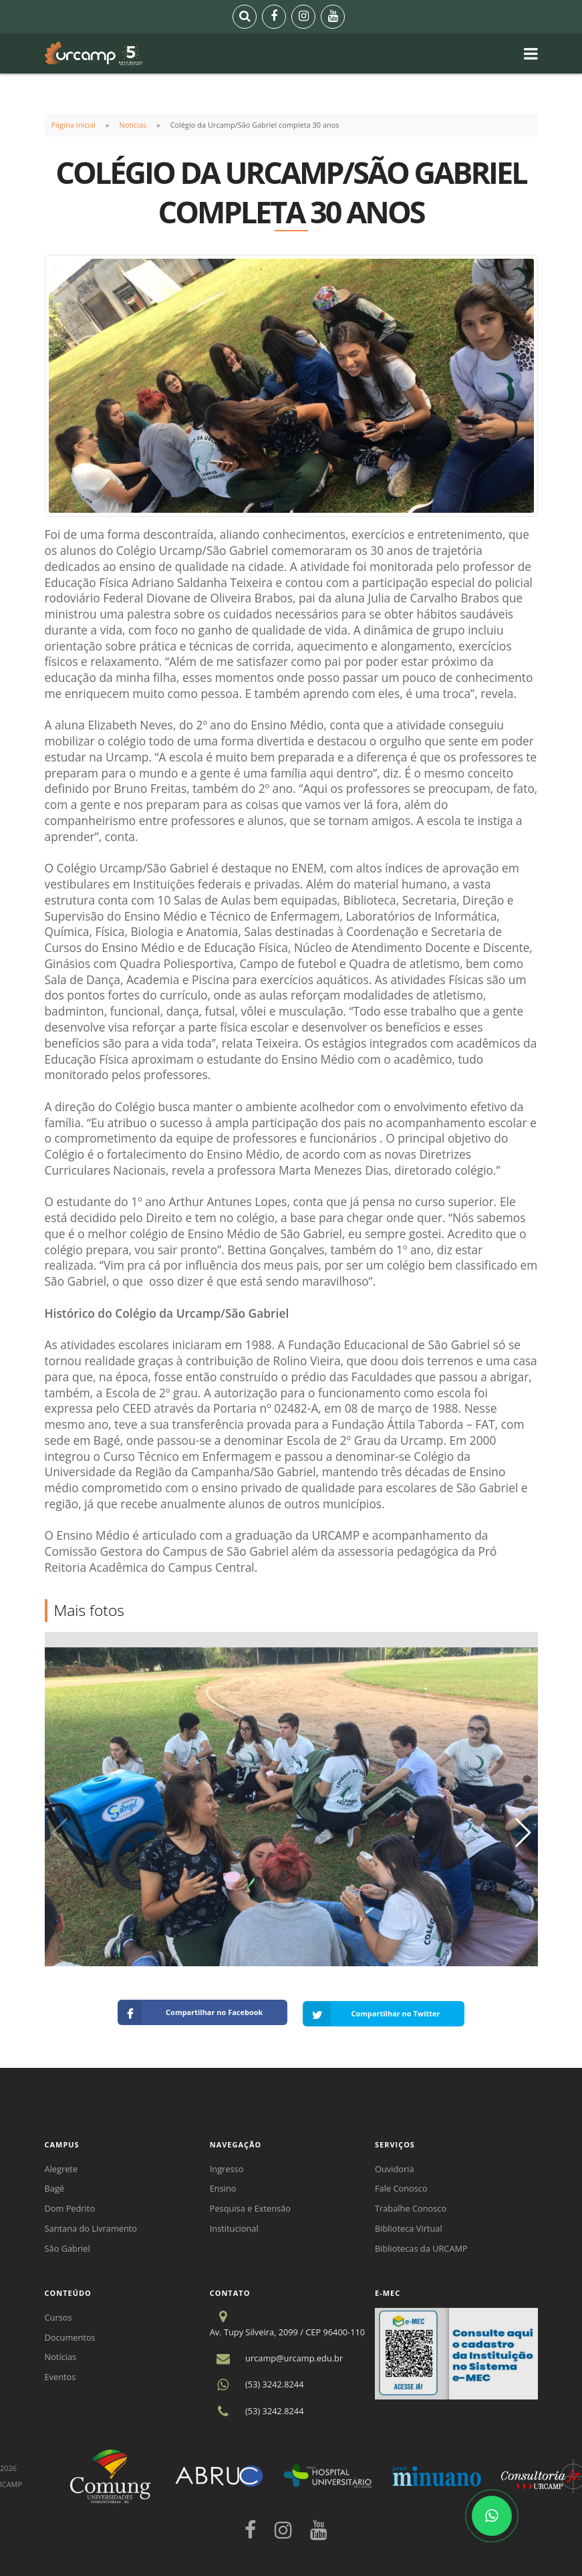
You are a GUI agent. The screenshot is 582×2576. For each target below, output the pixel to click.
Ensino (223, 2186)
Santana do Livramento (91, 2226)
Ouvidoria (394, 2166)
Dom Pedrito (70, 2206)
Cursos (58, 2315)
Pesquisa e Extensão (250, 2206)
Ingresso (227, 2166)
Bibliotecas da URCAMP (421, 2246)
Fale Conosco (401, 2186)
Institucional (234, 2226)
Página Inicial (73, 125)
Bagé (55, 2186)
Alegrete (61, 2166)
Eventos (60, 2374)
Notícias (132, 125)
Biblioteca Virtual (408, 2226)
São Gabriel (67, 2246)
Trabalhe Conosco (410, 2206)
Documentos (70, 2335)
